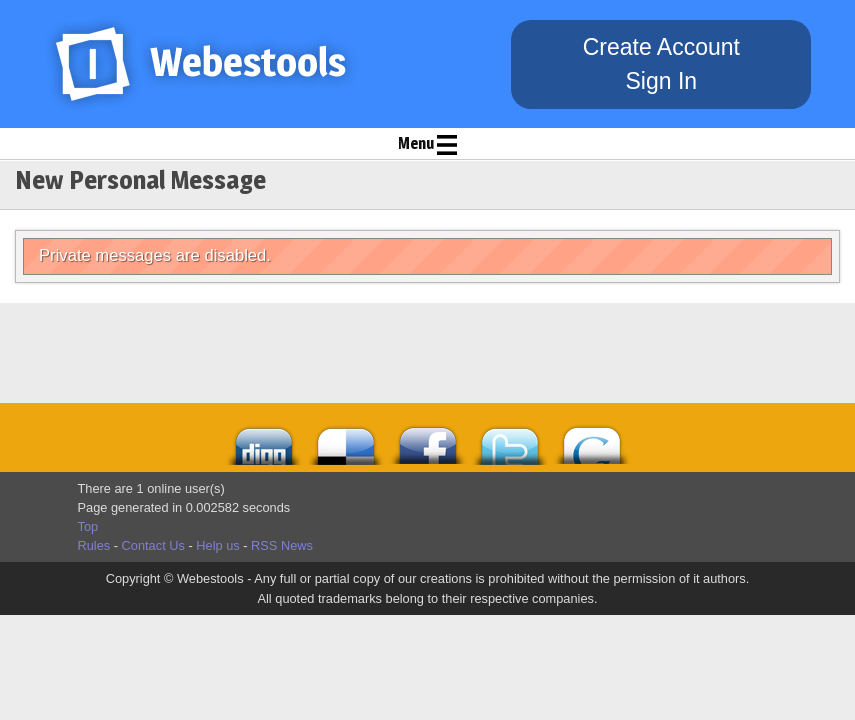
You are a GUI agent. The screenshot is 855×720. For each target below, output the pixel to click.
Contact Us (153, 545)
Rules (94, 545)
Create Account (661, 47)
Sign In (661, 81)
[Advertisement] (343, 353)
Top (88, 526)
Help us (217, 545)
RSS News (282, 545)
